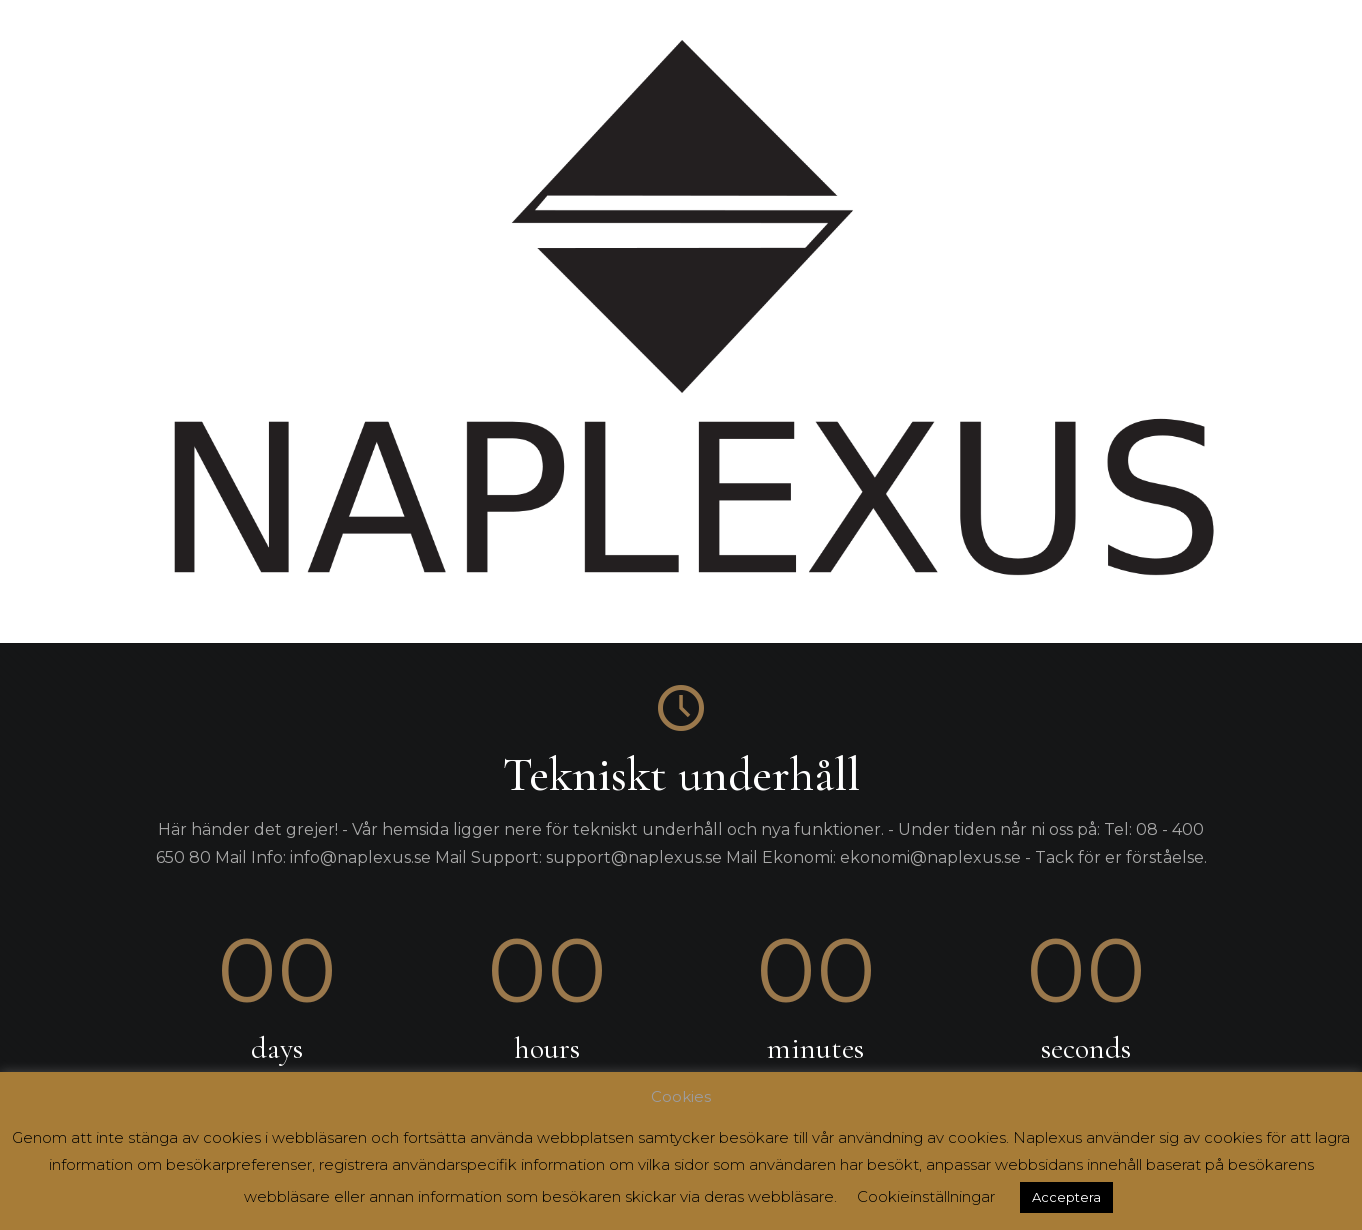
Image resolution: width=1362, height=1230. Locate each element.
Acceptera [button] (1066, 1197)
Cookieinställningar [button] (926, 1196)
